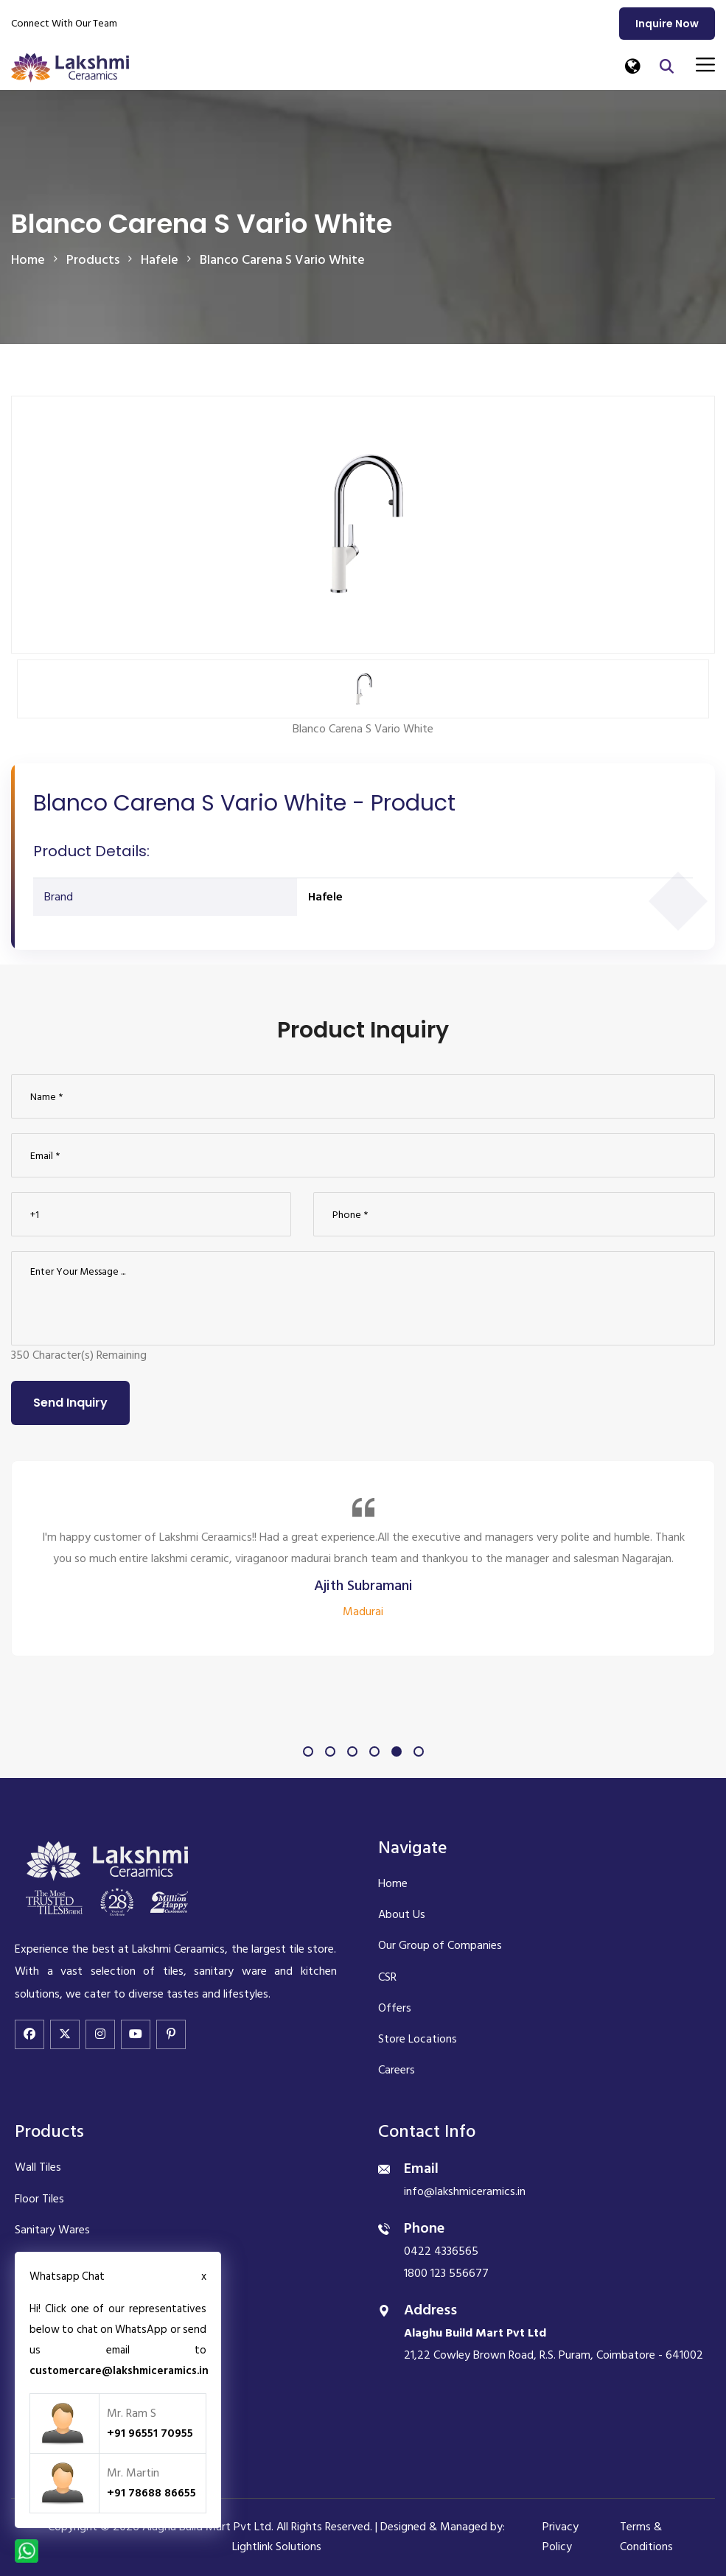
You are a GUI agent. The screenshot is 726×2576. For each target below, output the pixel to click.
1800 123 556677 (446, 2273)
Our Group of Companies (440, 1945)
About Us (401, 1914)
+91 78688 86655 (151, 2492)
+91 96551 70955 (150, 2433)
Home (28, 259)
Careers (396, 2069)
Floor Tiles (39, 2198)
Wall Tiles (38, 2167)
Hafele (325, 896)
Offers (394, 2007)
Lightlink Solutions (276, 2546)
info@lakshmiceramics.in (465, 2191)
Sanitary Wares (52, 2229)
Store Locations (417, 2038)
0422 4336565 (441, 2251)
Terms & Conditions (646, 2536)
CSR (387, 1977)
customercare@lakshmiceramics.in (119, 2371)
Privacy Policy (560, 2536)
